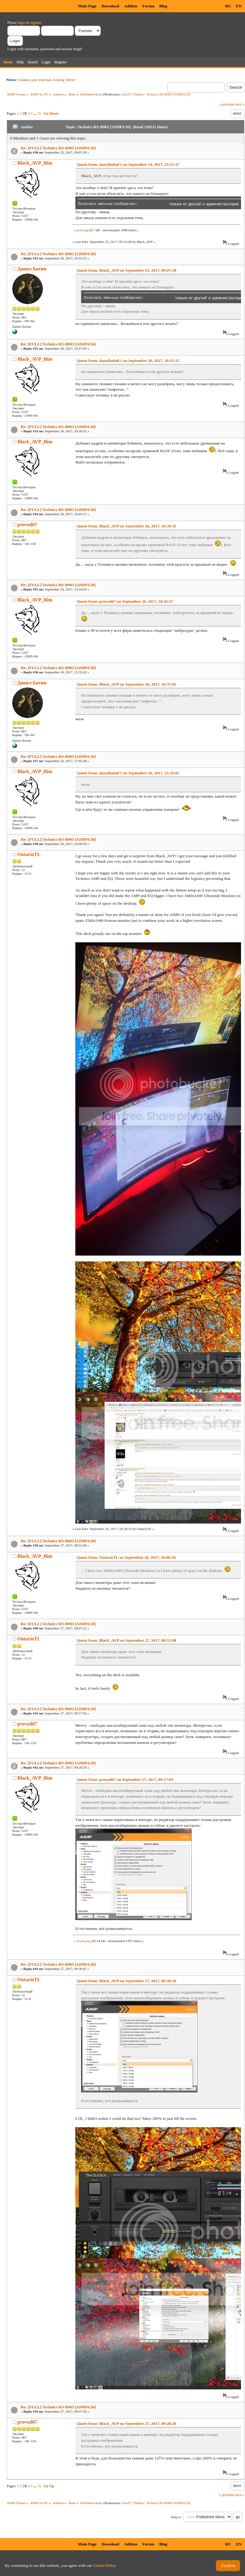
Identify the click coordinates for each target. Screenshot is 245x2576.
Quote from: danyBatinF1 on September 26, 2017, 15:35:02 (128, 773)
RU (228, 6)
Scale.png (83, 1941)
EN (239, 6)
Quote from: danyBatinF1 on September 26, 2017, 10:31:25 (128, 360)
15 (39, 113)
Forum (148, 6)
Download (110, 6)
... (35, 113)
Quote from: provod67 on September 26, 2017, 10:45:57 (125, 601)
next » (239, 104)
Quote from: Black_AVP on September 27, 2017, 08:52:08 (126, 1640)
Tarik (137, 94)
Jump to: (176, 2517)
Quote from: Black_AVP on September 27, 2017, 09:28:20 (126, 1981)
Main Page (87, 6)
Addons (131, 6)
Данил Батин (32, 268)
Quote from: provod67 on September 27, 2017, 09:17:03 (125, 1779)
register (35, 22)
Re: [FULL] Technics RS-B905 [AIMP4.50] (58, 148)
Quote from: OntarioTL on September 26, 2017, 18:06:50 (126, 1557)
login (21, 22)
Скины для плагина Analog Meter (46, 79)
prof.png (83, 230)
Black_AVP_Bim (34, 163)
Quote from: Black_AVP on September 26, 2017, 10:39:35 (126, 526)
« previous (226, 104)
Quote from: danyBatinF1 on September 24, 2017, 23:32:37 (128, 164)
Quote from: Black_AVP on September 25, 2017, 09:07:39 (126, 270)
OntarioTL (29, 854)
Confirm (228, 2565)
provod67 (27, 524)
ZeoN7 (127, 94)
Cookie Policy (104, 2565)
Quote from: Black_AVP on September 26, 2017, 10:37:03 (126, 684)
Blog (163, 6)
